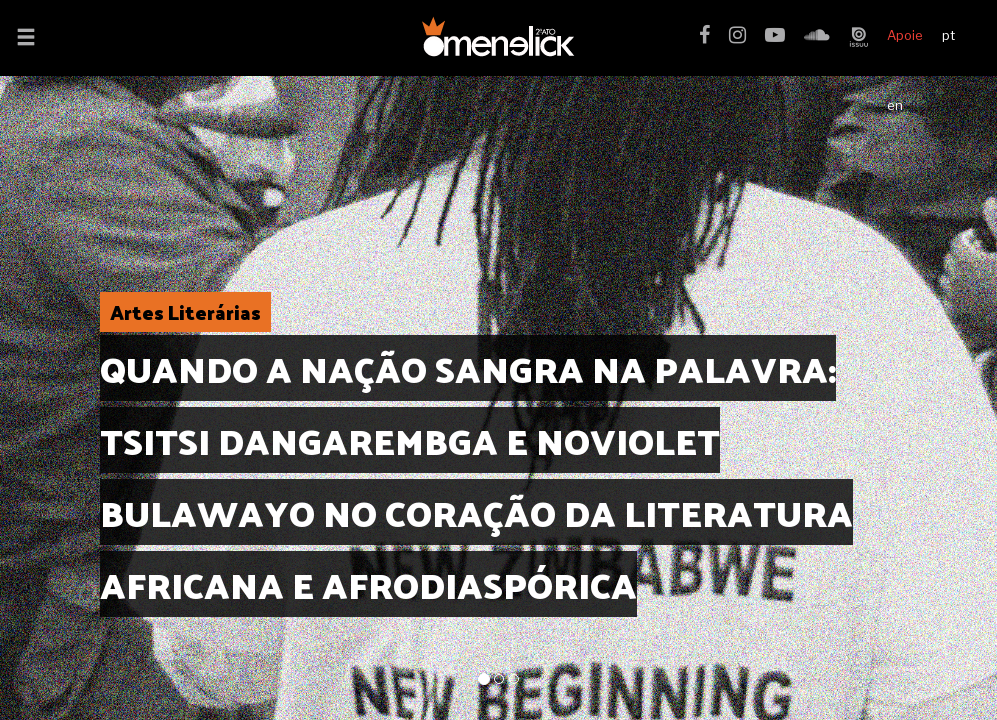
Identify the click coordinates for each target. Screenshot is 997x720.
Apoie (905, 35)
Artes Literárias (185, 312)
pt (948, 35)
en (895, 105)
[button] (26, 39)
